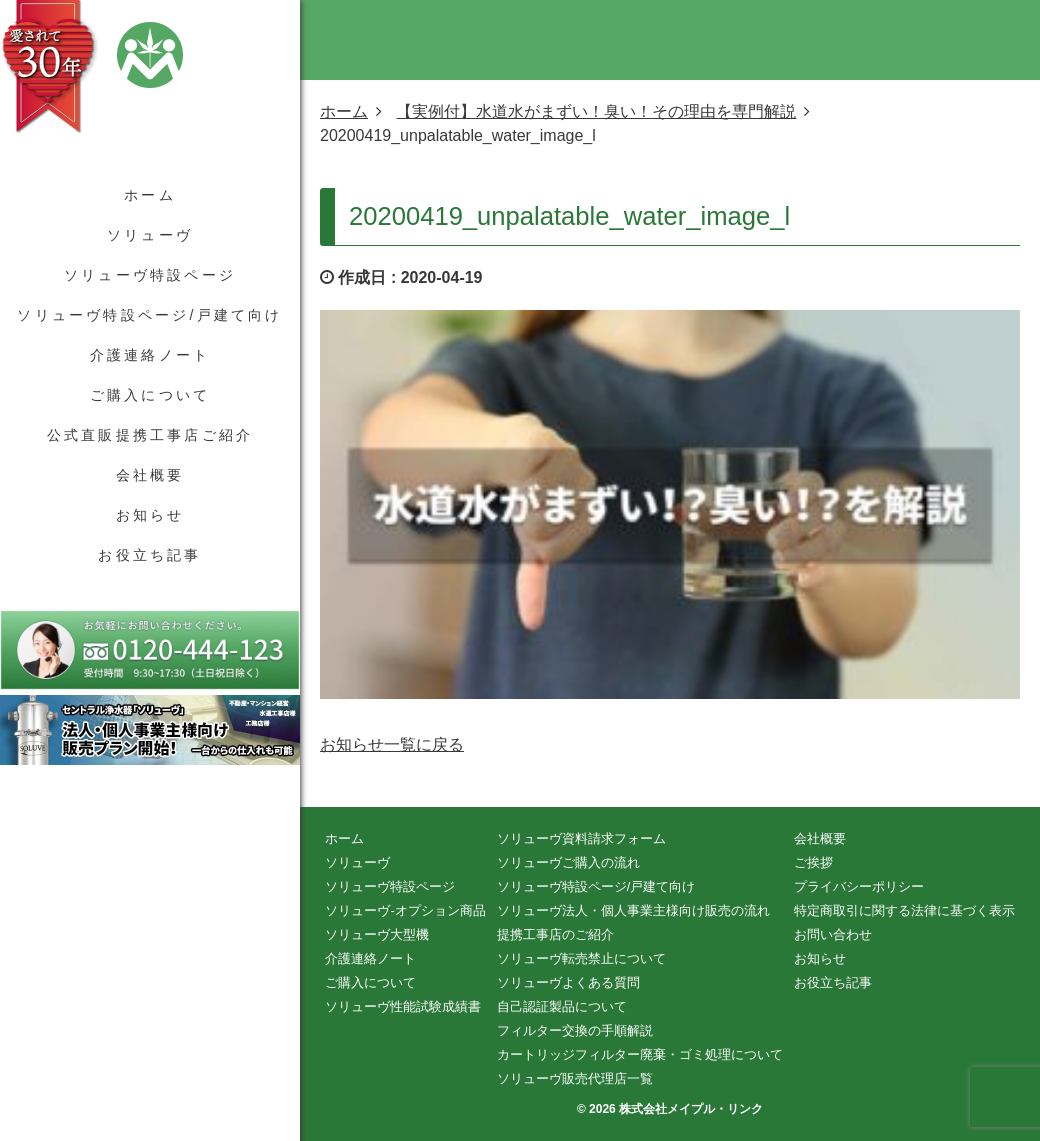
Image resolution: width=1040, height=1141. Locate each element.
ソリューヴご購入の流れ (568, 862)
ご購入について (150, 395)
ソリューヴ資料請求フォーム (581, 838)
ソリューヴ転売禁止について (581, 958)
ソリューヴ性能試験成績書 (403, 1006)
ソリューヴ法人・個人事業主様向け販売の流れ (633, 910)
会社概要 (150, 475)
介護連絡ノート (150, 355)
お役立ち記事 (149, 555)
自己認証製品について (562, 1006)
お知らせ (150, 515)
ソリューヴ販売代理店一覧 (575, 1078)
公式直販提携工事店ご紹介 (150, 435)
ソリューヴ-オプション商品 (405, 910)
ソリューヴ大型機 (377, 934)
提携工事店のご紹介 (555, 934)
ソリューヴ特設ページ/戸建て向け (149, 315)
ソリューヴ (150, 235)
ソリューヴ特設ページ (150, 275)
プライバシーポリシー (859, 886)
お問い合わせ (833, 934)
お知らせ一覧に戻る (392, 744)
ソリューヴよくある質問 (568, 982)
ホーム (150, 195)
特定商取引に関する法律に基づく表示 (904, 910)
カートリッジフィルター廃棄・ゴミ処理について (640, 1054)
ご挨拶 (813, 862)
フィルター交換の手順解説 (575, 1030)
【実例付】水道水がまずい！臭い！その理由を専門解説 (596, 111)
